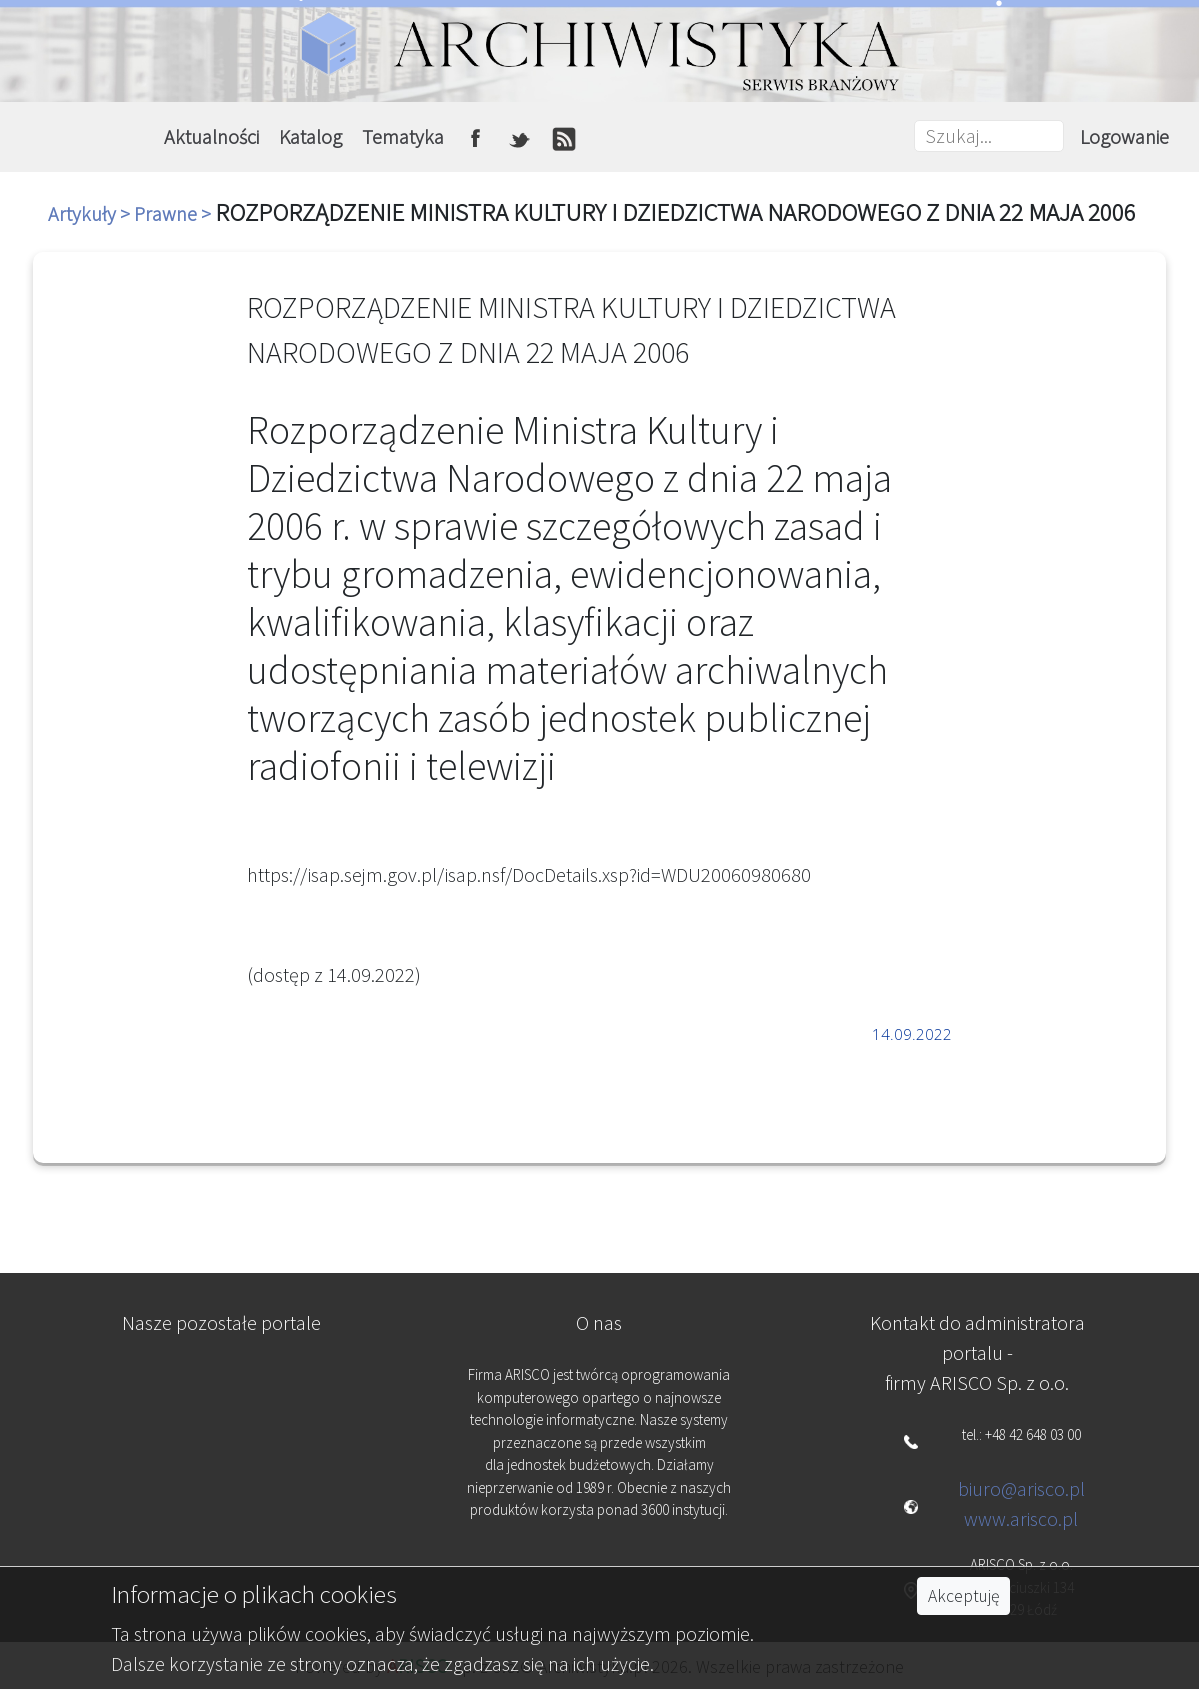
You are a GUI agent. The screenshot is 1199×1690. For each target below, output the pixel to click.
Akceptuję (963, 1596)
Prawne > (174, 213)
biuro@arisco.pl (1021, 1488)
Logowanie (1124, 136)
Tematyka (403, 136)
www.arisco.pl (1021, 1518)
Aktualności (211, 136)
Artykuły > (91, 213)
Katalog (310, 136)
